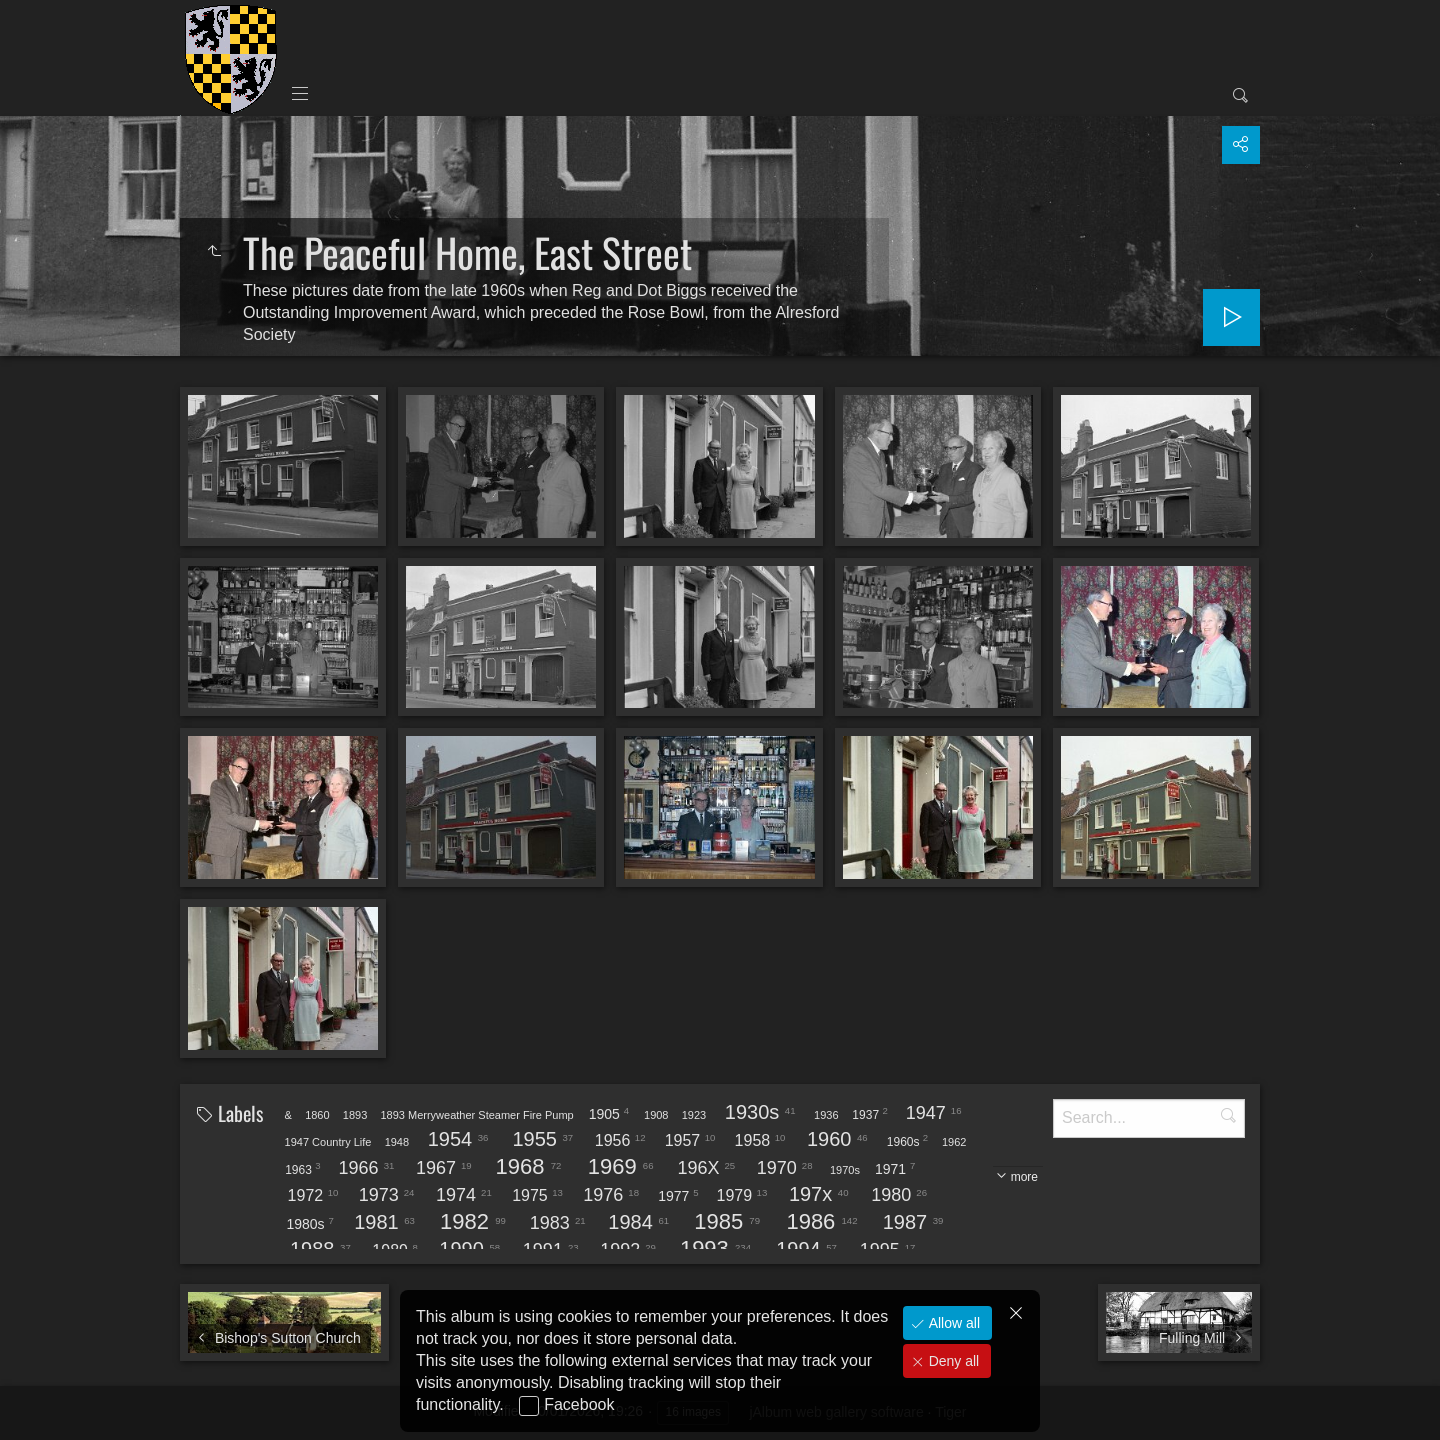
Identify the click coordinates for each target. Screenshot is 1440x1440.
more (1024, 1177)
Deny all (952, 1361)
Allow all (952, 1323)
